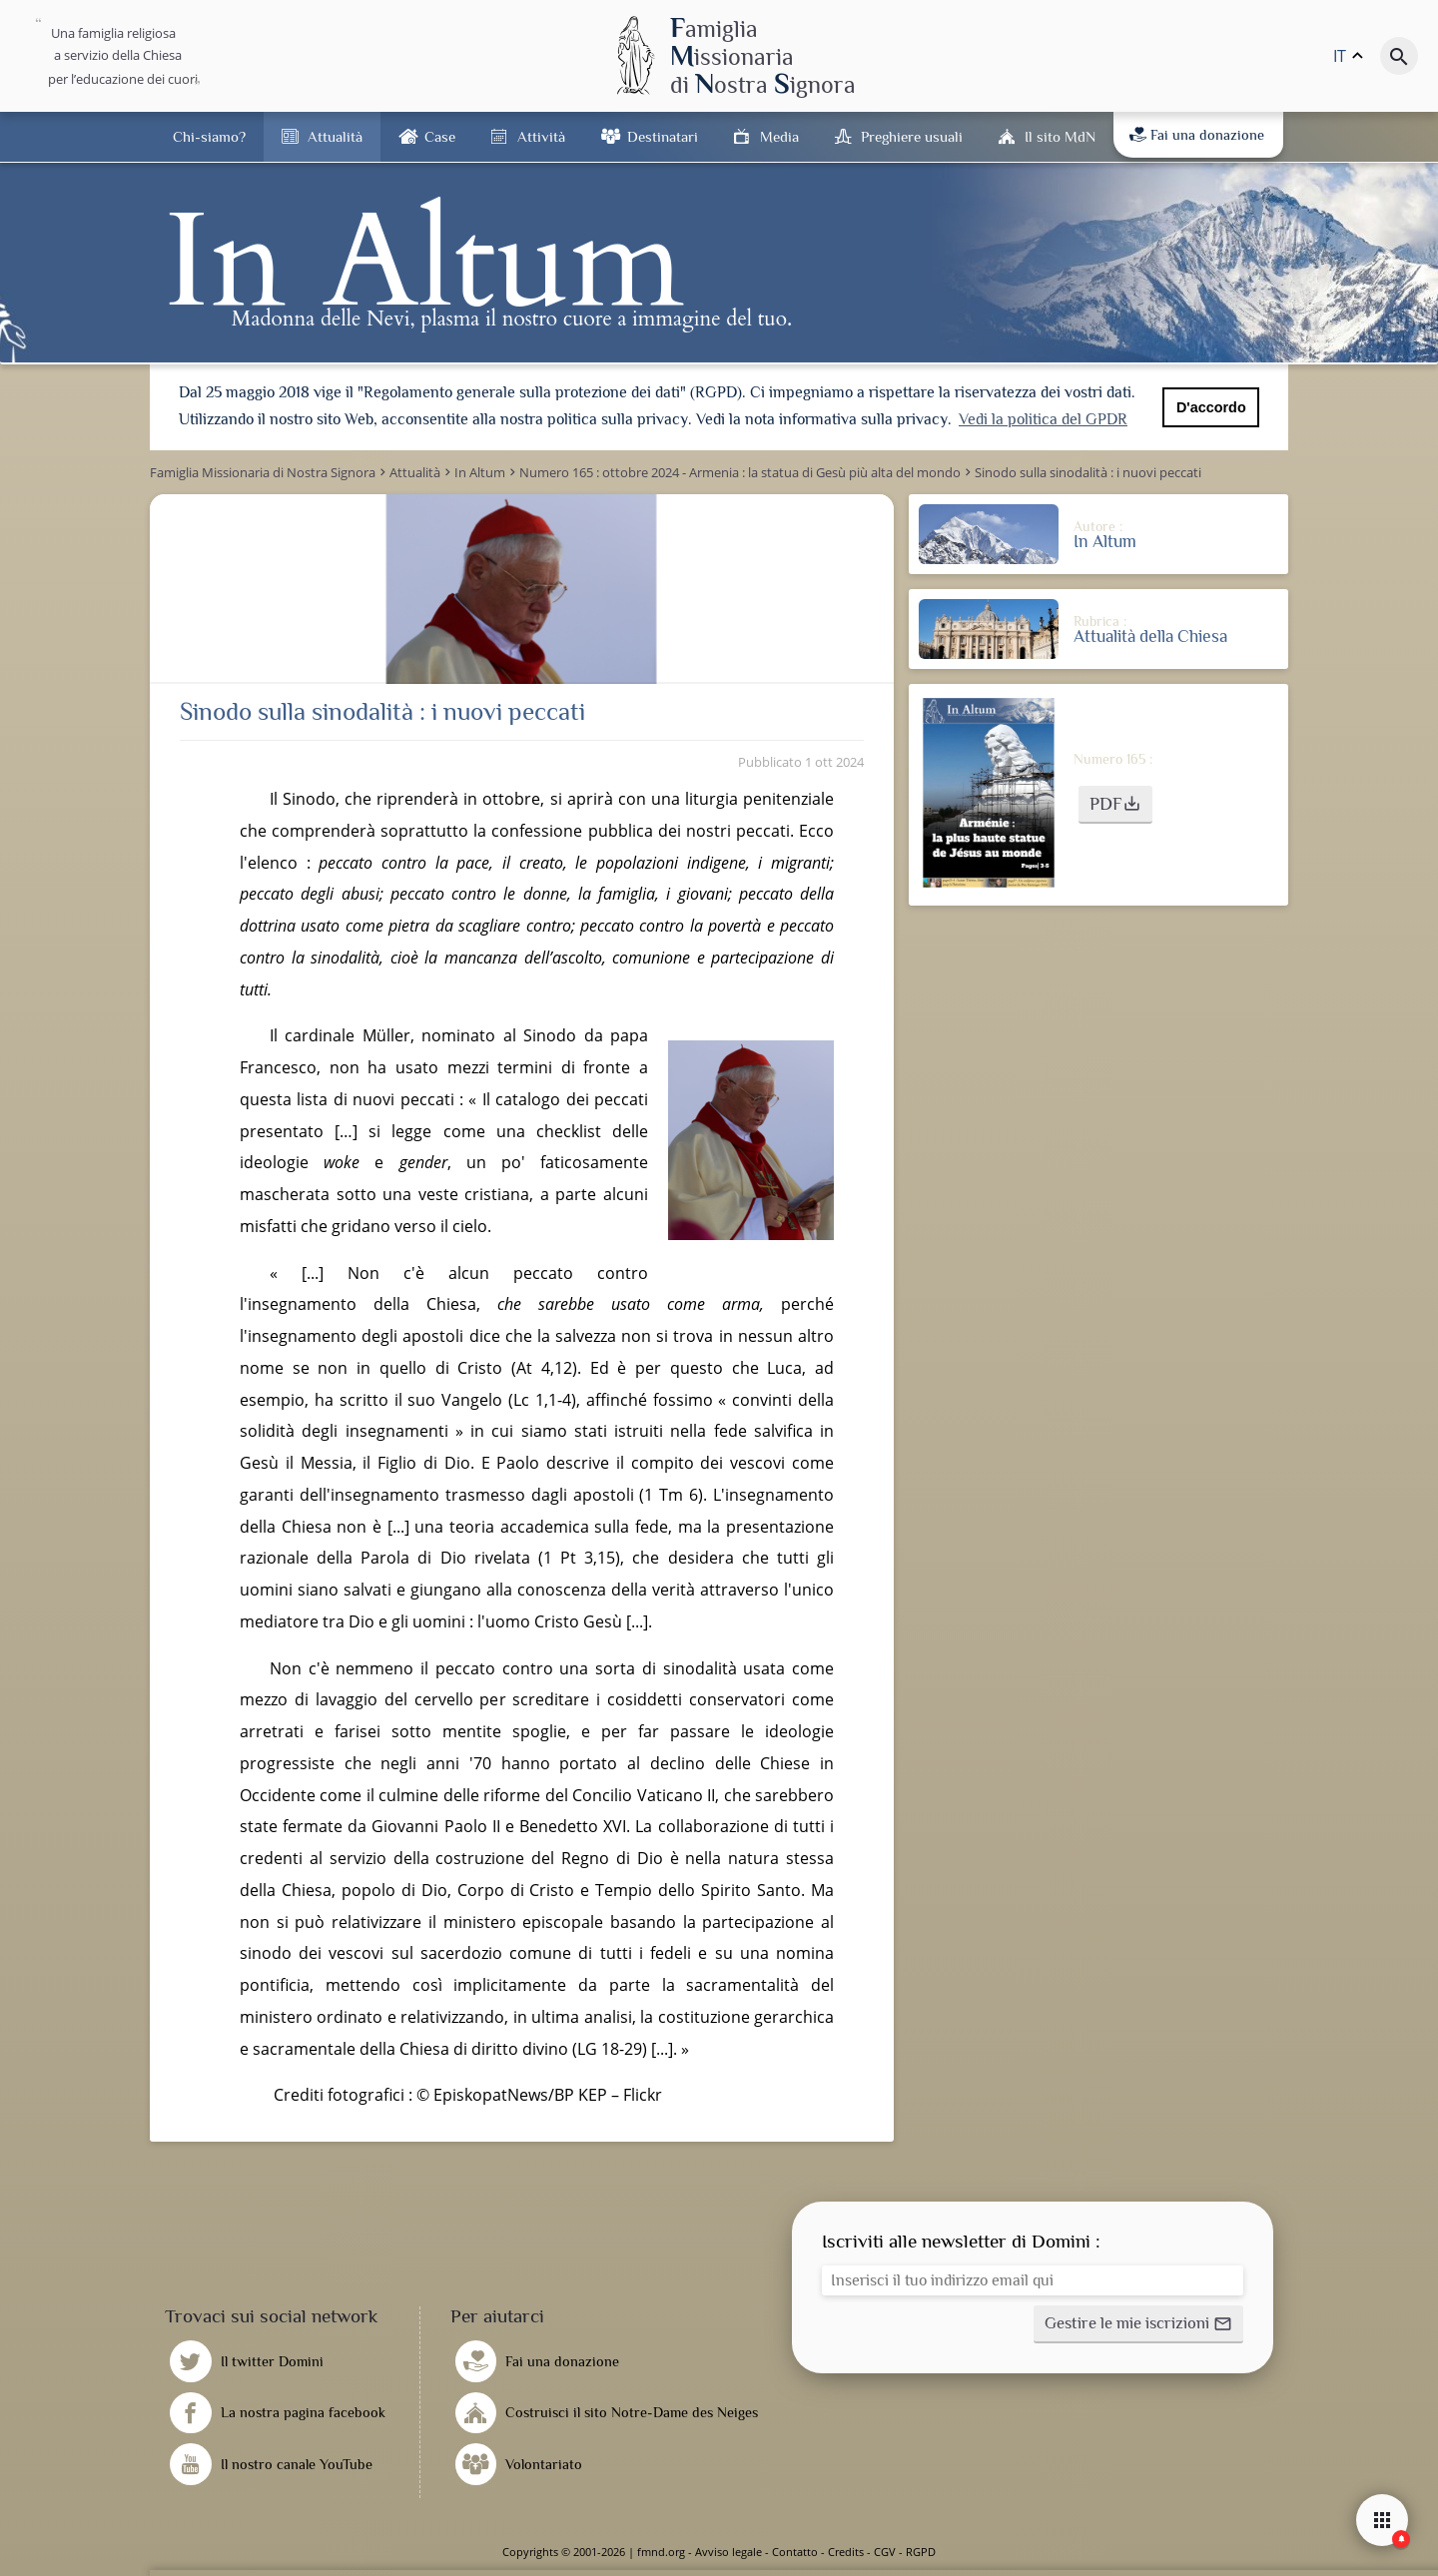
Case (439, 136)
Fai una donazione (1196, 135)
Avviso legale (728, 2551)
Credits (846, 2551)
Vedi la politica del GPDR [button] (1043, 419)
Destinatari (662, 136)
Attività (541, 136)
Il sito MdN (1060, 136)
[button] (1115, 805)
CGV (885, 2551)
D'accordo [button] (1211, 407)
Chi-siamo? (209, 136)
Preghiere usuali (912, 136)
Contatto (795, 2551)
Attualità (335, 136)
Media (779, 136)
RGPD (921, 2551)
